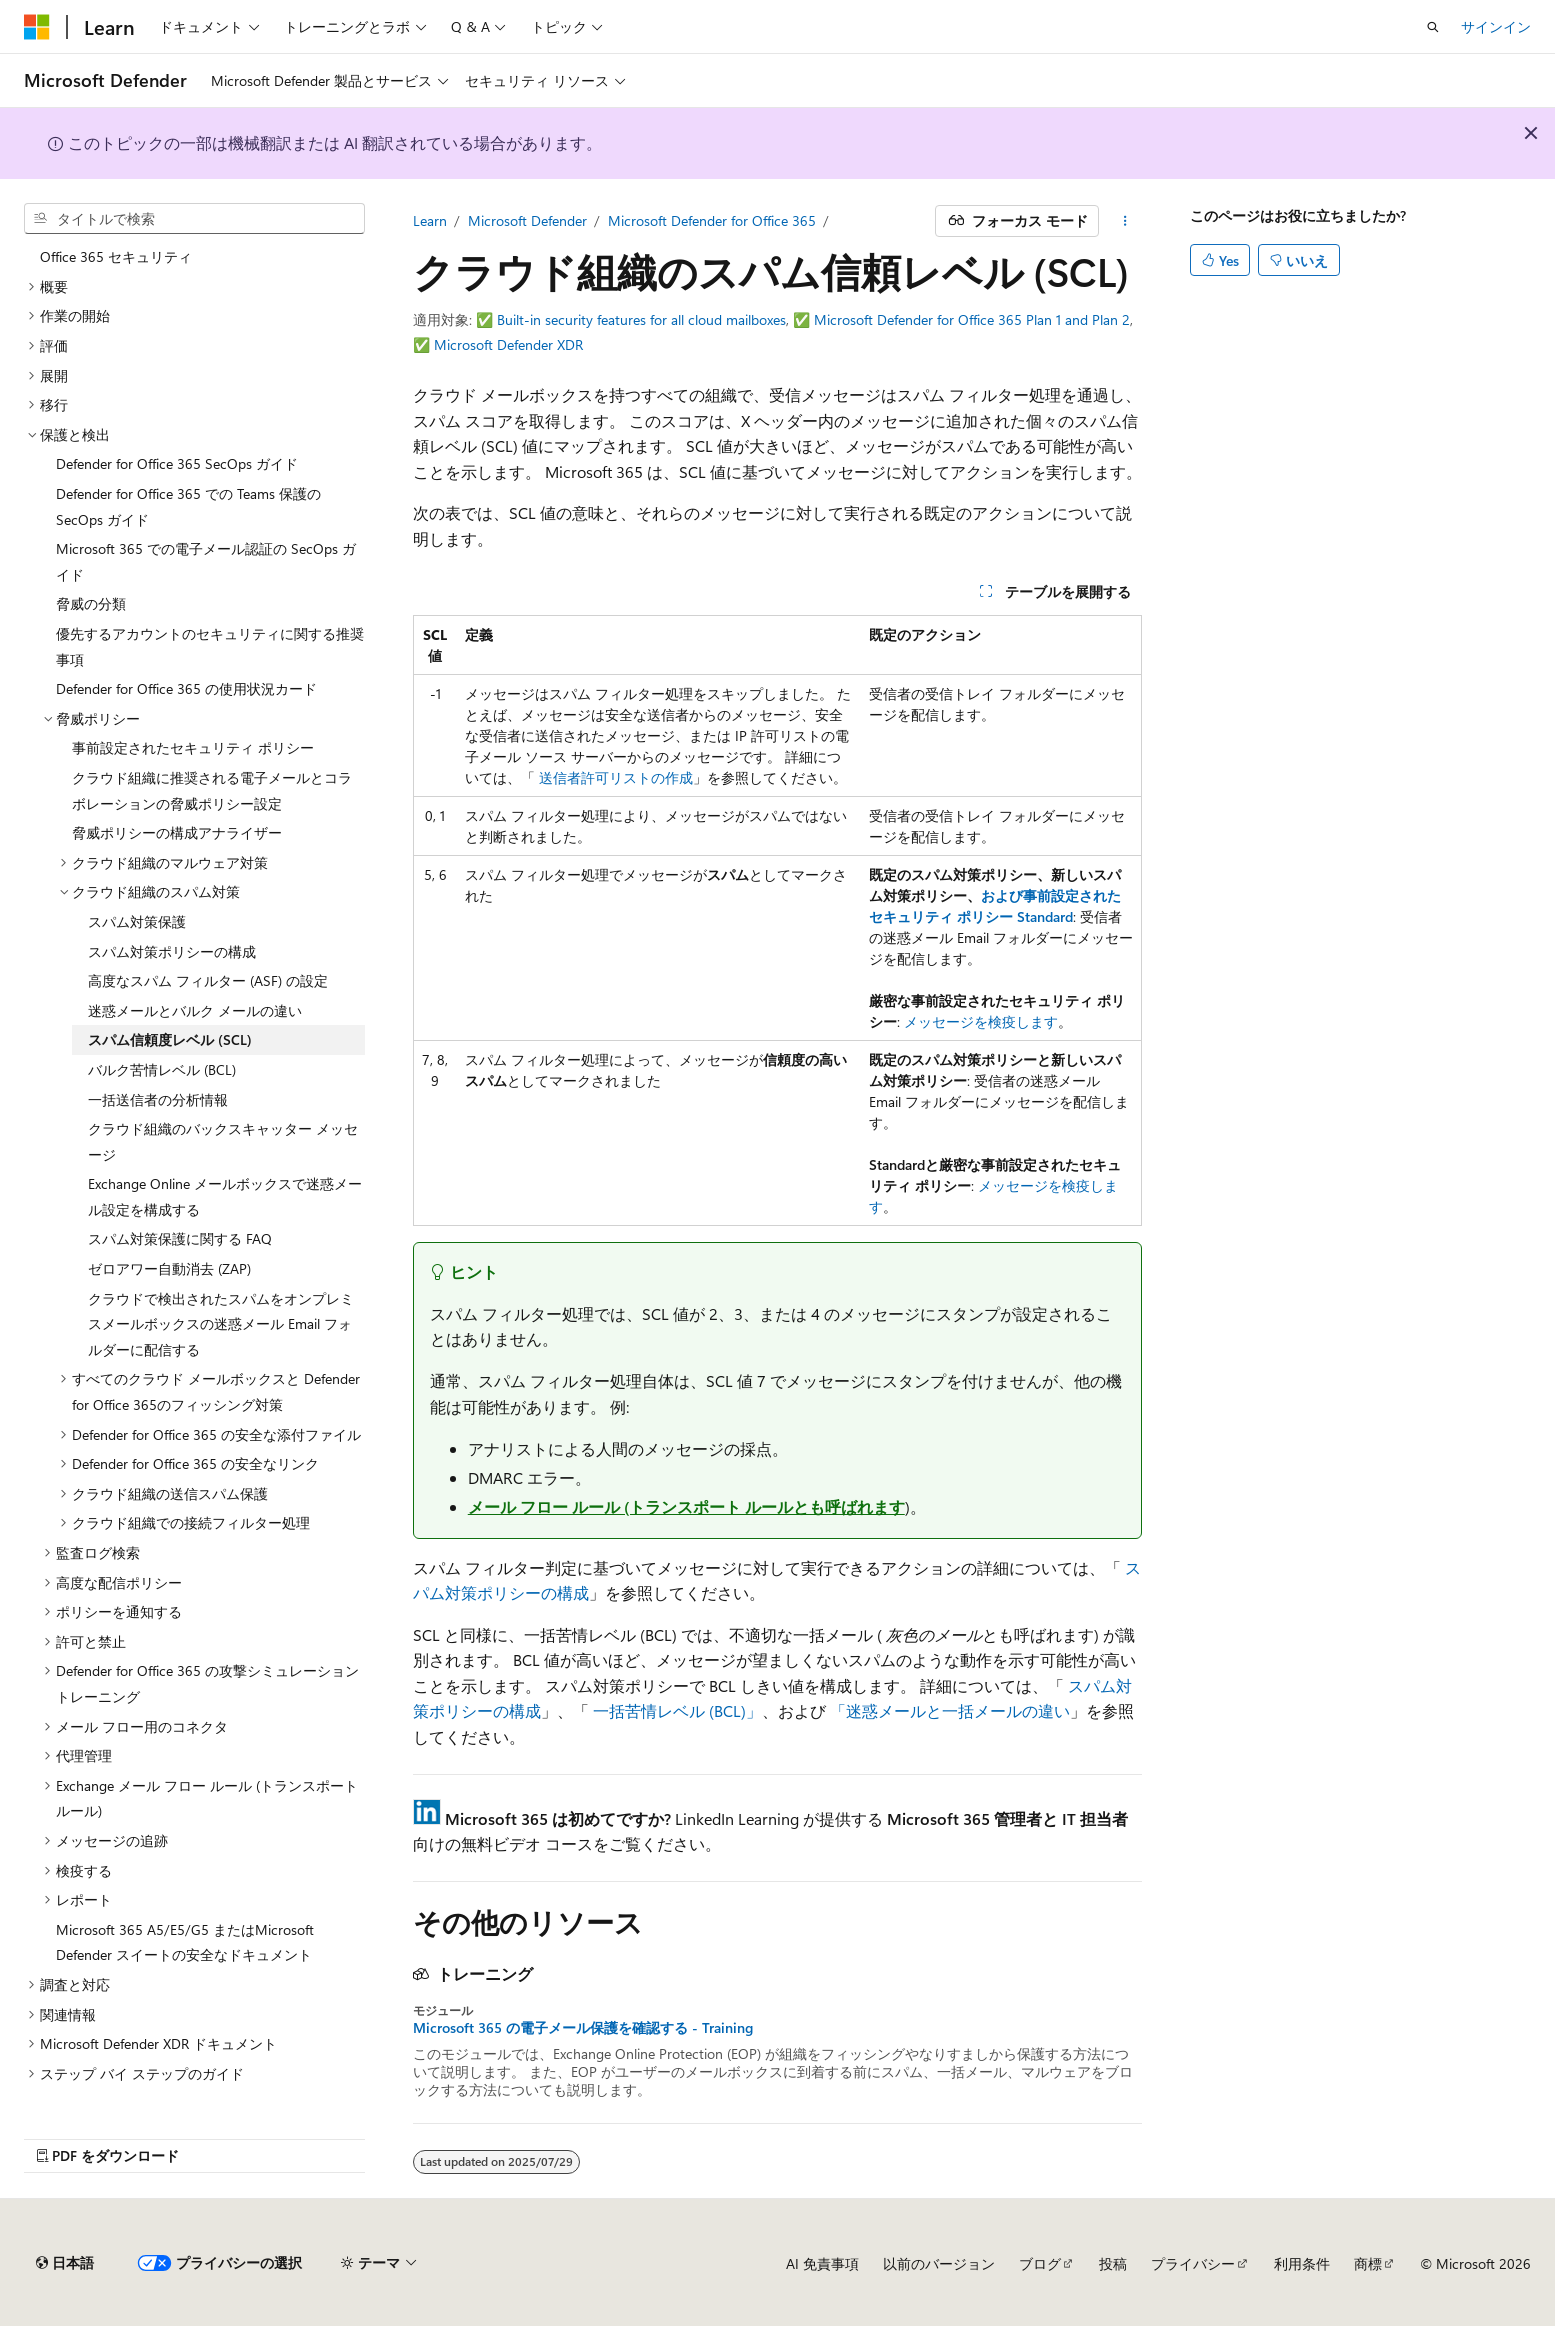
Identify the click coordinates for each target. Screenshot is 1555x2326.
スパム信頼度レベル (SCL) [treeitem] (170, 1039)
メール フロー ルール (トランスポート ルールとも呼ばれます (686, 1506)
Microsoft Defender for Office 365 (712, 220)
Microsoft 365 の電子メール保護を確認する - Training (583, 2028)
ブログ (1040, 2263)
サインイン (1496, 26)
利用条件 (1302, 2263)
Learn (430, 220)
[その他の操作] (1124, 221)
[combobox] (194, 219)
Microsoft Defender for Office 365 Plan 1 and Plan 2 (972, 319)
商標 (1368, 2263)
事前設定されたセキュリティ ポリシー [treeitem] (193, 747)
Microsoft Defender (527, 220)
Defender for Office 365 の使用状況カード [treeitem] (186, 688)
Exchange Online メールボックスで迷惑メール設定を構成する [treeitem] (225, 1196)
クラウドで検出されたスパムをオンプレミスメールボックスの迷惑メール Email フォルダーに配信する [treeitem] (221, 1324)
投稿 (1113, 2263)
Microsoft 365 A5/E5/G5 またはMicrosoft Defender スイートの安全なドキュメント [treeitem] (185, 1942)
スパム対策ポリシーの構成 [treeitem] (172, 951)
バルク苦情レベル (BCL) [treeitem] (162, 1069)
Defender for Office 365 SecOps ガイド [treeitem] (177, 463)
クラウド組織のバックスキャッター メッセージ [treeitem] (223, 1141)
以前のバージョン (939, 2263)
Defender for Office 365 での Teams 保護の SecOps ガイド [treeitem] (188, 506)
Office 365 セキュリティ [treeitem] (116, 256)
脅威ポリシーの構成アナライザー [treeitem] (177, 832)
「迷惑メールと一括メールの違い (950, 1710)
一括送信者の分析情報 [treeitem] (158, 1099)
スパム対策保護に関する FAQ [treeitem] (180, 1238)
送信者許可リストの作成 (616, 777)
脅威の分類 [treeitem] (91, 603)
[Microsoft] (37, 27)
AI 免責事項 (822, 2263)
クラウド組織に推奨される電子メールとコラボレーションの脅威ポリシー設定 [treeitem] (212, 790)
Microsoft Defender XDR (508, 344)
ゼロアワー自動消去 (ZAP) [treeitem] (169, 1268)
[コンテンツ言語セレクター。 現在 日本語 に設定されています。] (65, 2263)
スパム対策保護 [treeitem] (137, 921)
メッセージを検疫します (981, 1021)
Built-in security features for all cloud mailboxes (641, 319)
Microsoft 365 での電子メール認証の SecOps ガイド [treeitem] (206, 561)
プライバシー (1193, 2263)
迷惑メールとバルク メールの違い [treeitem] (195, 1010)
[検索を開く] (1433, 27)
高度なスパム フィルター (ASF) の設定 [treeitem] (208, 980)
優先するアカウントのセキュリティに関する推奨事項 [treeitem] (210, 646)
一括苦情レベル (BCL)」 (677, 1710)
